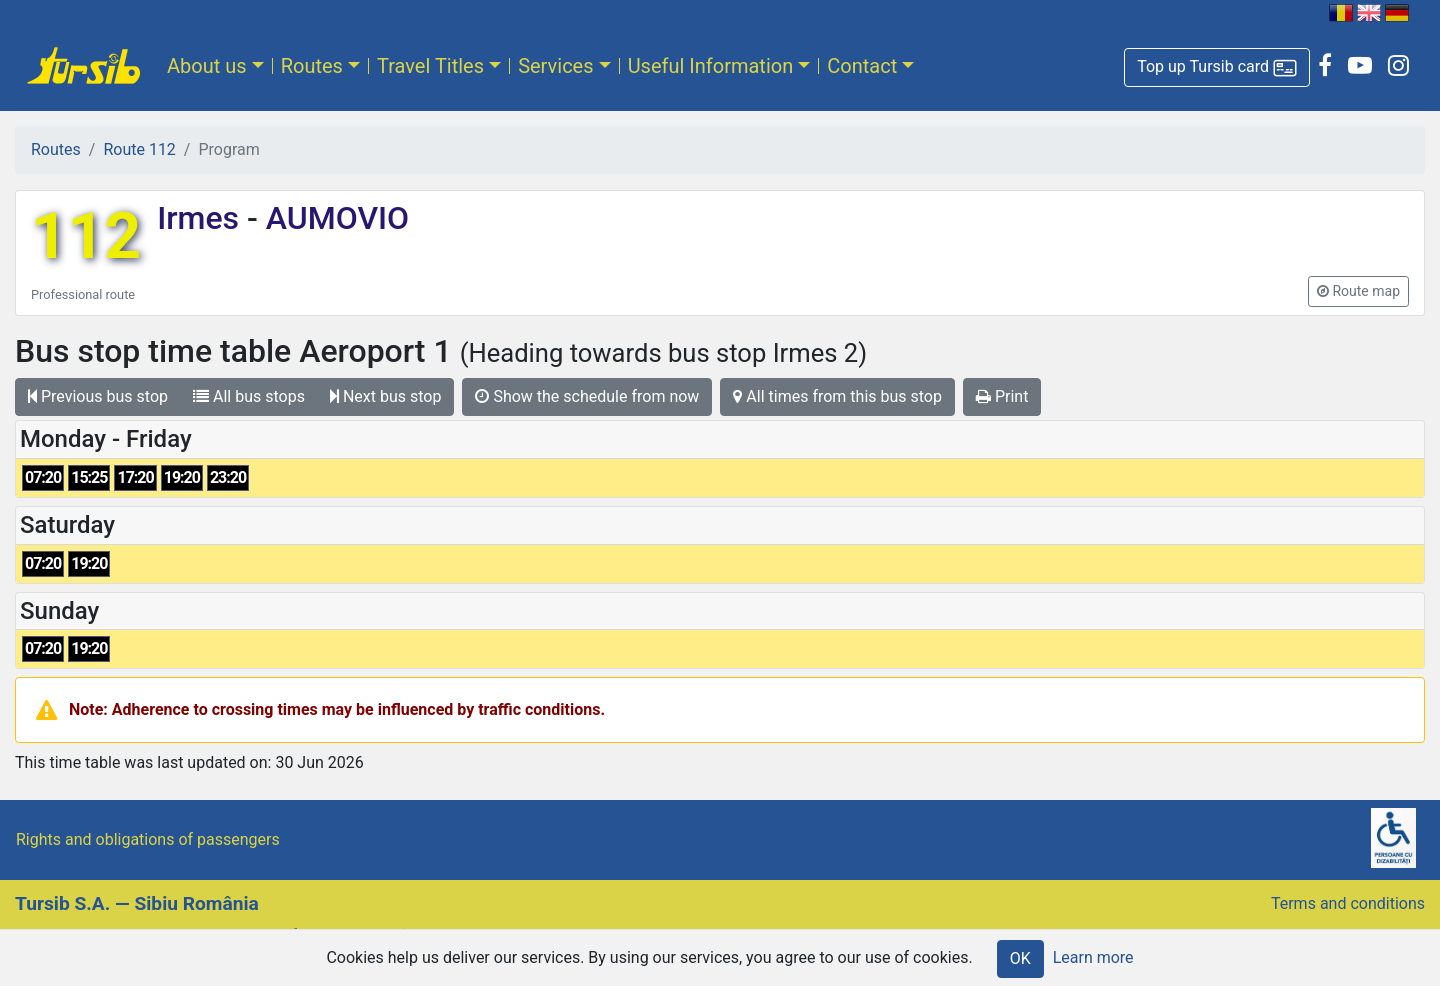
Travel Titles (430, 66)
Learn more (1093, 957)
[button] (1217, 67)
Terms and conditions (1348, 903)
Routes (312, 66)
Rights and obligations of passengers (148, 839)
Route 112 (139, 149)
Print (1002, 396)
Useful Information (711, 66)
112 (86, 236)
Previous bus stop (98, 396)
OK (1020, 958)
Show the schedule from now (587, 396)
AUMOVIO (333, 218)
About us (207, 66)
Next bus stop (386, 396)
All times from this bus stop (837, 396)
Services (555, 66)
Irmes (202, 218)
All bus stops (249, 396)
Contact (862, 66)
